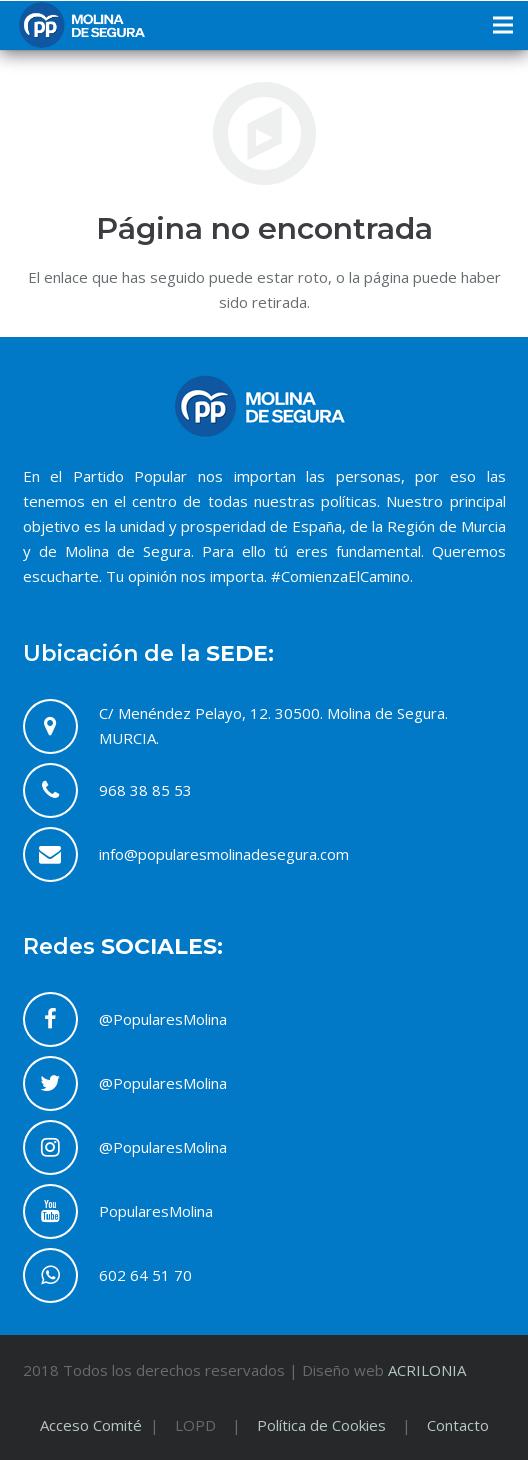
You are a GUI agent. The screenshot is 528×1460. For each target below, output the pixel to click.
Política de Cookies (321, 1425)
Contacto (458, 1425)
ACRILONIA (427, 1370)
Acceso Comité (93, 1425)
